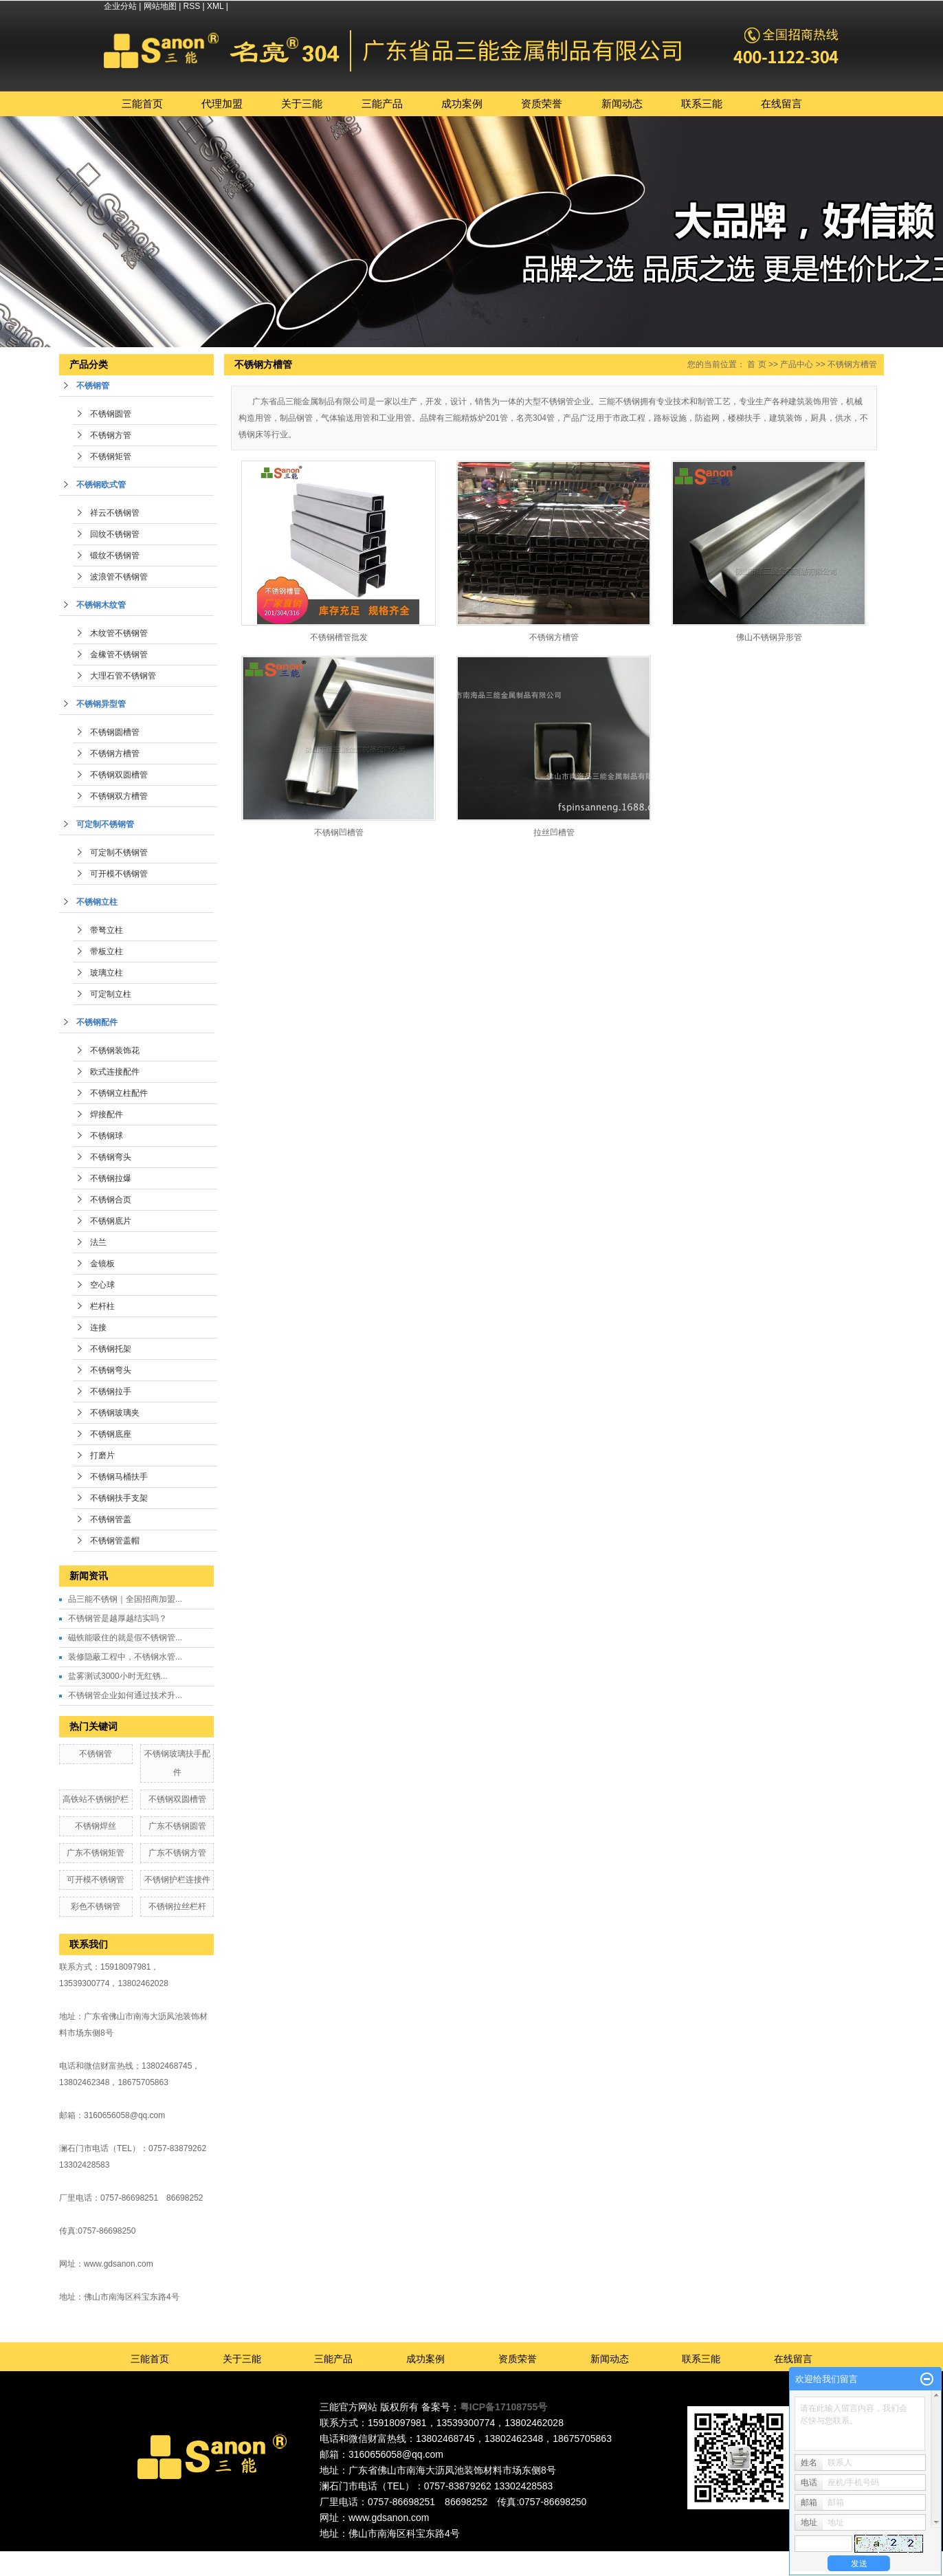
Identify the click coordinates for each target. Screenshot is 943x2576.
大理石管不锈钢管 (123, 676)
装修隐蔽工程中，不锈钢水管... (125, 1657)
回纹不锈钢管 (115, 534)
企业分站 (120, 6)
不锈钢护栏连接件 (177, 1879)
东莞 (469, 2557)
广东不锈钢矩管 (95, 1853)
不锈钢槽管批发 (339, 637)
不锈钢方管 (110, 435)
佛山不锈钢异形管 (769, 637)
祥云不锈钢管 (115, 513)
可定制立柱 (110, 994)
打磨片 (102, 1455)
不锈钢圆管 (110, 414)
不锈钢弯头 (110, 1157)
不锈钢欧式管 (101, 484)
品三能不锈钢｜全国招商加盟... (125, 1599)
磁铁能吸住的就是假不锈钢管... (125, 1637)
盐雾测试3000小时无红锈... (118, 1676)
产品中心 (796, 364)
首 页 (756, 364)
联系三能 (701, 103)
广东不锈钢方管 (177, 1853)
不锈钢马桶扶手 (119, 1477)
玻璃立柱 (106, 973)
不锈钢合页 (110, 1199)
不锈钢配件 (97, 1022)
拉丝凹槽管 (554, 832)
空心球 (102, 1285)
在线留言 (781, 103)
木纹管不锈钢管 (119, 633)
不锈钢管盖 (110, 1519)
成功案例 (461, 103)
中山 (525, 2557)
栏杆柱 (102, 1306)
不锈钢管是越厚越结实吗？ (117, 1618)
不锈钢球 (106, 1136)
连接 (98, 1327)
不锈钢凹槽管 (339, 832)
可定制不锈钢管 (105, 824)
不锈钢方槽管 (115, 753)
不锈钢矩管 (110, 456)
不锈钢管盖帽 (115, 1540)
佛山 (449, 2557)
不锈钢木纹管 (101, 605)
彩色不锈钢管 (95, 1906)
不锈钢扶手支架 (119, 1498)
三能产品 (382, 103)
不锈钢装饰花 (115, 1050)
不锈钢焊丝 (95, 1826)
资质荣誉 (541, 103)
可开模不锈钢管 (119, 874)
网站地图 (160, 6)
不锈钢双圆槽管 (119, 775)
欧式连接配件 (115, 1072)
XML (215, 6)
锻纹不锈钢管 (115, 555)
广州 (487, 2557)
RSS (192, 6)
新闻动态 (622, 103)
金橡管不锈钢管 (119, 654)
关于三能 (301, 103)
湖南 (562, 2557)
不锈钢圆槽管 (115, 732)
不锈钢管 (92, 385)
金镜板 (102, 1263)
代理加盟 (222, 103)
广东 (431, 2557)
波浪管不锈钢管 (119, 577)
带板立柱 (106, 951)
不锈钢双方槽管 (119, 796)
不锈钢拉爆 (110, 1178)
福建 (543, 2557)
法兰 (98, 1242)
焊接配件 (106, 1114)
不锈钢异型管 (101, 704)
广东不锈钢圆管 (177, 1826)
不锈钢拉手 (110, 1391)
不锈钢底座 (110, 1434)
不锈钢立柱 (97, 902)
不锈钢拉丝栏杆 (177, 1906)
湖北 (581, 2557)
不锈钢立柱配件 (119, 1093)
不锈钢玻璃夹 (115, 1413)
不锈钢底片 (110, 1221)
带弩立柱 (106, 930)
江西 (600, 2557)
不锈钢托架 (110, 1349)
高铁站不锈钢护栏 (96, 1799)
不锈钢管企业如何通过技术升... (125, 1695)
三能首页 (142, 103)
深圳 (506, 2557)
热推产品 (351, 2557)
